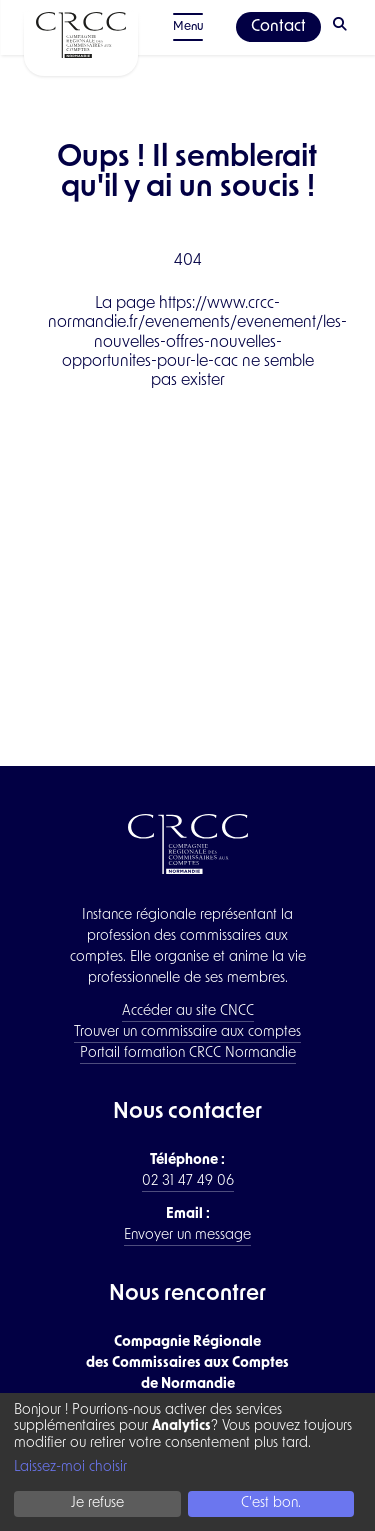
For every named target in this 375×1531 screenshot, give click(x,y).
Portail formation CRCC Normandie (188, 1053)
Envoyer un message (187, 1235)
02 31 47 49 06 (188, 1181)
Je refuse (97, 1503)
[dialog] (187, 1462)
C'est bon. (271, 1503)
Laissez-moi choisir (70, 1467)
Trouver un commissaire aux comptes (187, 1032)
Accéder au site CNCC (188, 1011)
